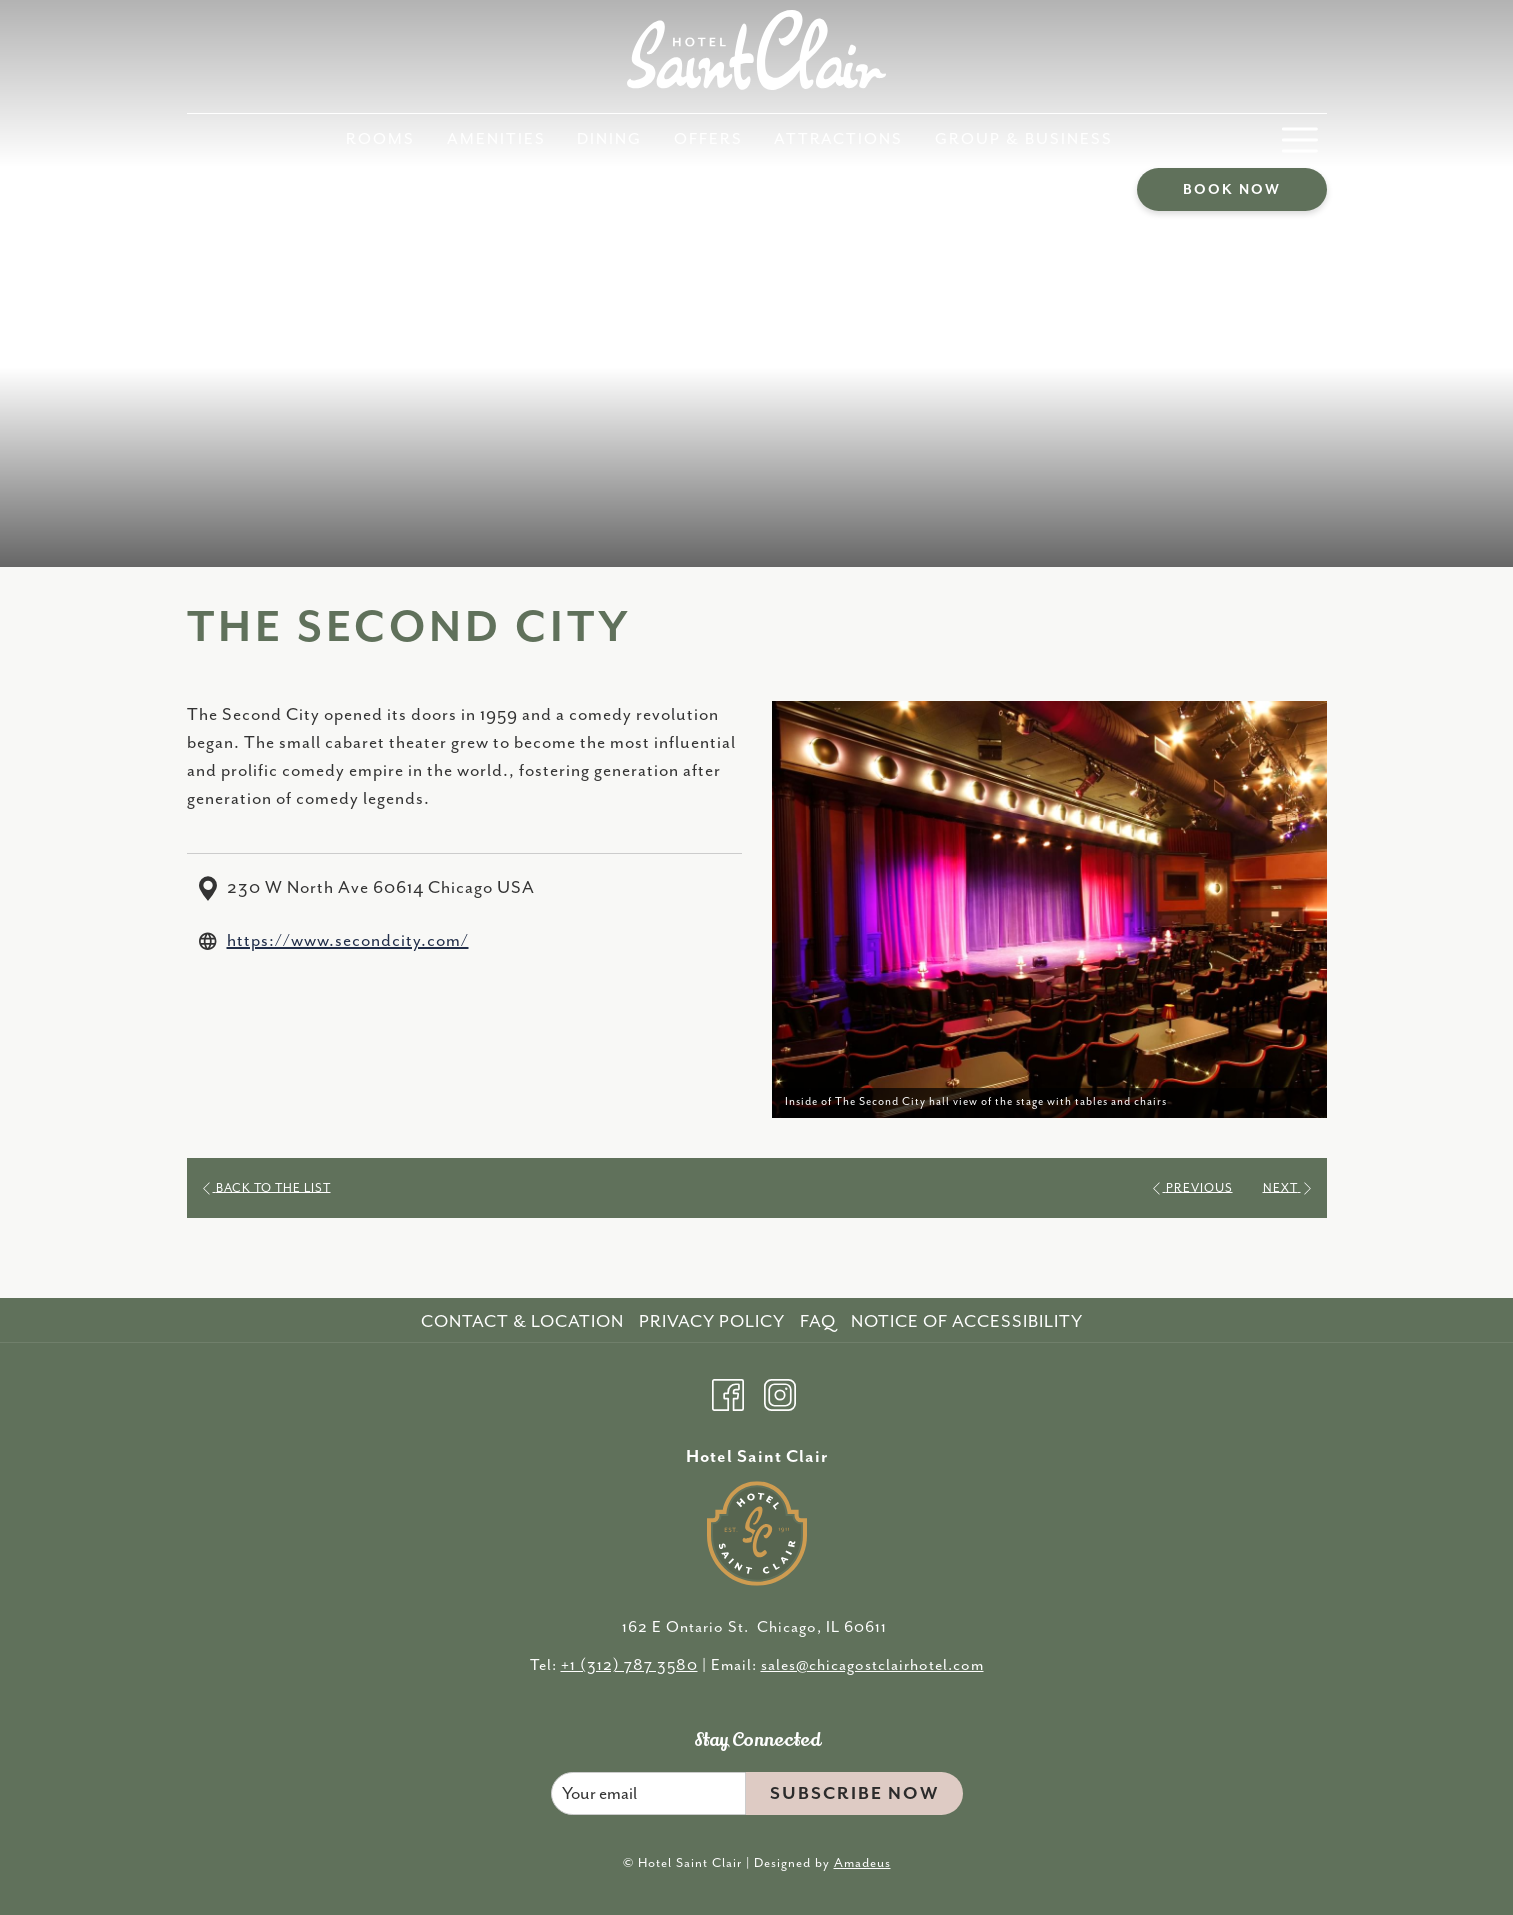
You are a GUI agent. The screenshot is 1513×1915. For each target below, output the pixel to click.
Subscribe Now (854, 1794)
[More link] (1300, 140)
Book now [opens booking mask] (1232, 190)
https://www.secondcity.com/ (348, 941)
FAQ (818, 1322)
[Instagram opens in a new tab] (780, 1392)
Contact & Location (522, 1322)
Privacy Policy (712, 1322)
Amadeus (862, 1863)
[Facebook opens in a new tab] (728, 1392)
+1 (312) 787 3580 (629, 1665)
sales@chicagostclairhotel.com (872, 1665)
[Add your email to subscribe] (648, 1793)
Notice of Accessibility (967, 1322)
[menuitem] (381, 140)
